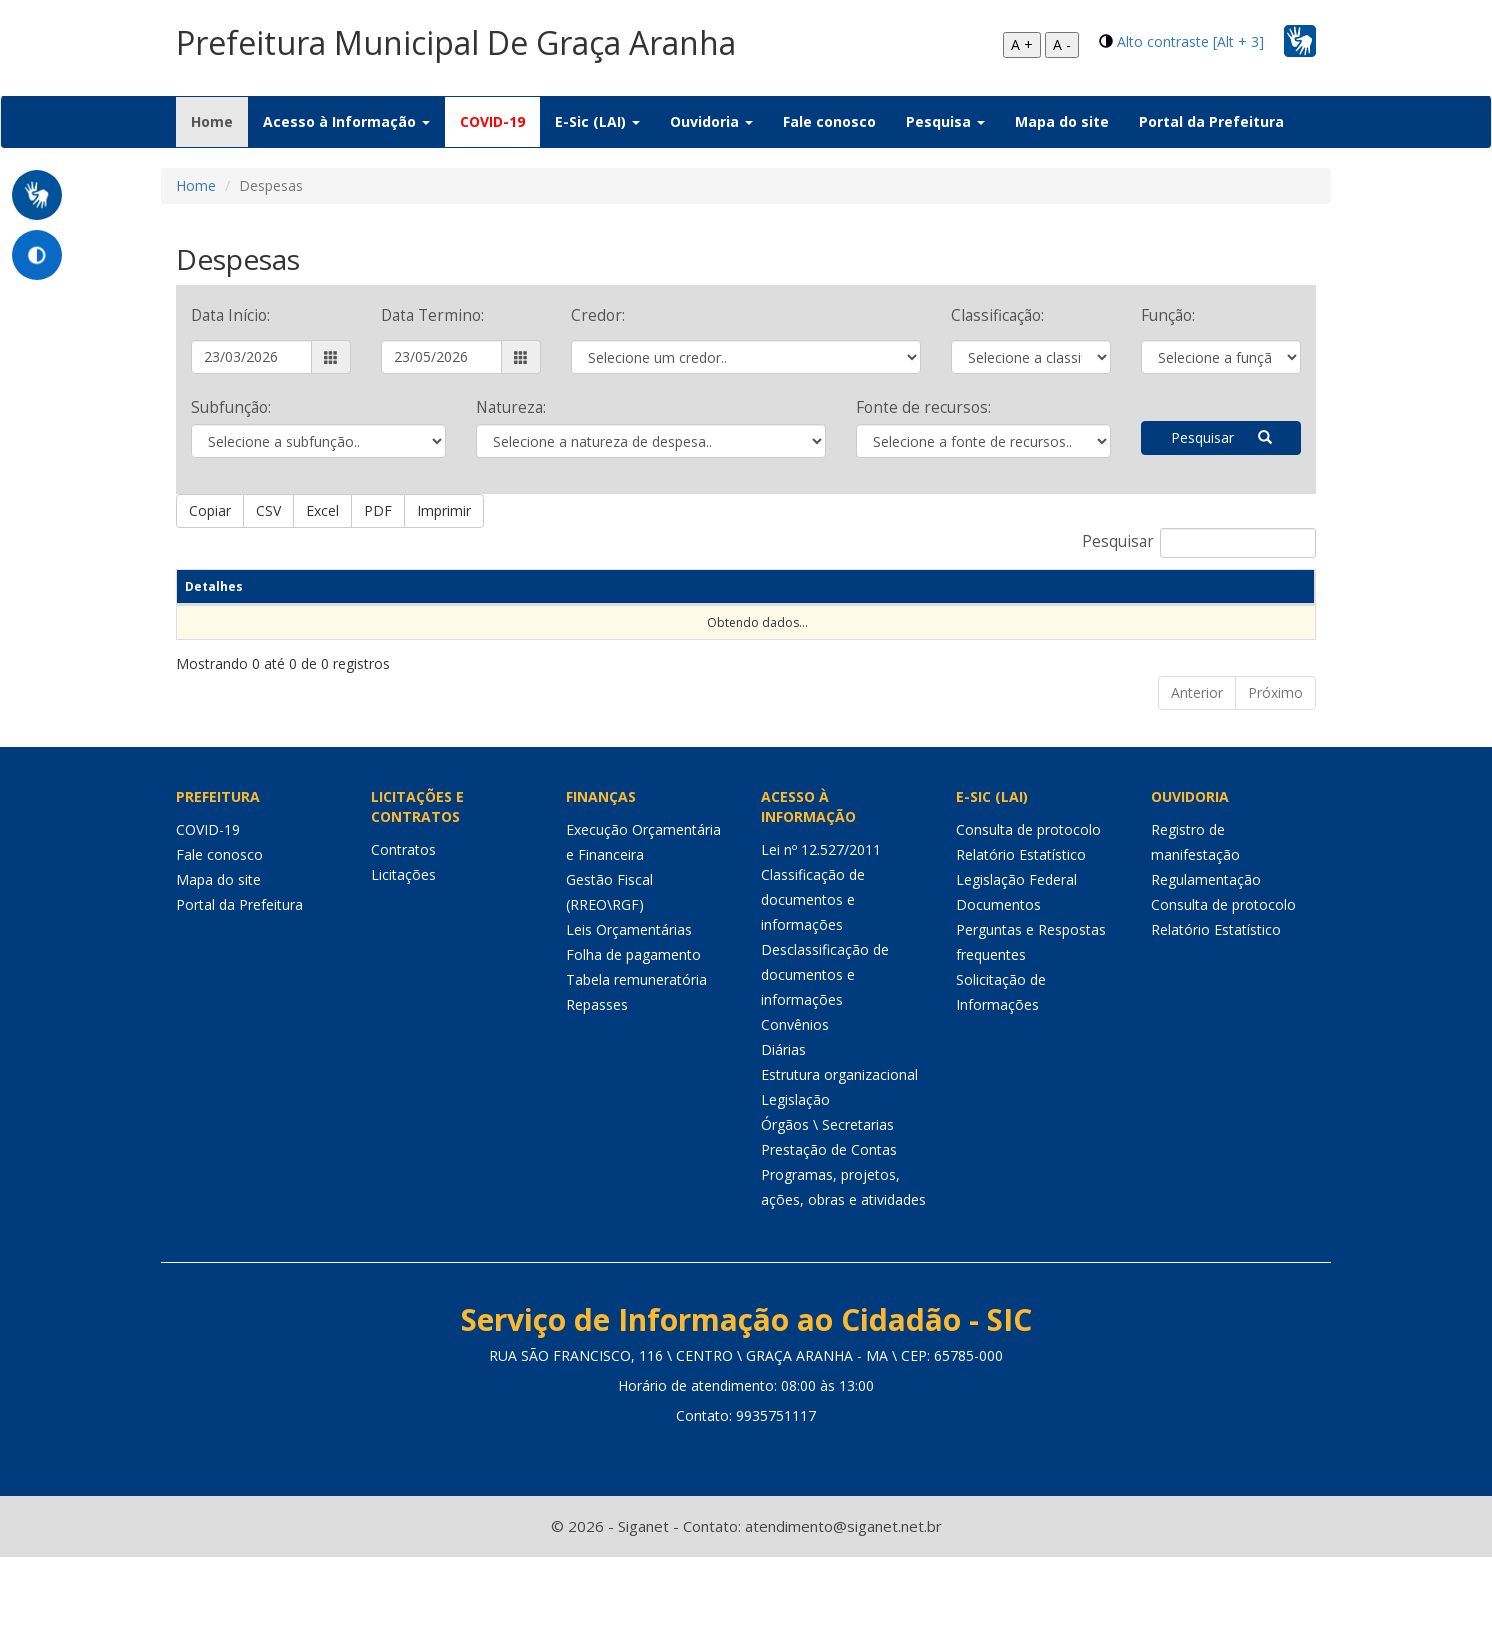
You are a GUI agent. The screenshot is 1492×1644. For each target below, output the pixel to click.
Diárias (783, 1118)
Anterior (1197, 761)
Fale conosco (829, 121)
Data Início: (230, 315)
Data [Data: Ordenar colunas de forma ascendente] (275, 603)
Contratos (403, 918)
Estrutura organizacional (839, 1143)
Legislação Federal (1016, 948)
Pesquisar (1221, 437)
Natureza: (511, 407)
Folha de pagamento (633, 1023)
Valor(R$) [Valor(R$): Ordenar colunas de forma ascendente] (1256, 603)
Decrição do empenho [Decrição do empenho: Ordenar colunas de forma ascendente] (644, 595)
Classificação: (997, 315)
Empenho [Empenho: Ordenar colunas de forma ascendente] (510, 603)
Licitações (403, 943)
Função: (1168, 315)
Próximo (1275, 761)
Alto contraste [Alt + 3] (1190, 41)
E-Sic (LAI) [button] (597, 121)
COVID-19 (492, 121)
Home (219, 121)
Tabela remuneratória (636, 1048)
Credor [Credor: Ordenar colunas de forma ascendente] (897, 603)
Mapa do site (1062, 121)
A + (1022, 44)
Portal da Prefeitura (1211, 121)
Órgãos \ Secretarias (827, 1193)
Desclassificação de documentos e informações (825, 1043)
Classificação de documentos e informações (813, 968)
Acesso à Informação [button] (346, 121)
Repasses (597, 1073)
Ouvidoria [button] (711, 121)
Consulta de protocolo (1028, 898)
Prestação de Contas (829, 1218)
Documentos (998, 973)
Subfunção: (231, 407)
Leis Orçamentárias (629, 998)
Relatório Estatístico (1021, 923)
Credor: (598, 315)
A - (1062, 44)
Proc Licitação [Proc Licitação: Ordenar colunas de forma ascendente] (777, 595)
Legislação (795, 1168)
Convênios (795, 1093)
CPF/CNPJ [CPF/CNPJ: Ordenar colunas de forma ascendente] (987, 603)
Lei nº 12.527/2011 (821, 918)
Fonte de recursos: (923, 407)
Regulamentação (1206, 948)
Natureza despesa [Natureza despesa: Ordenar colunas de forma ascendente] (360, 595)
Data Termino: (432, 315)
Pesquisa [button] (945, 121)
